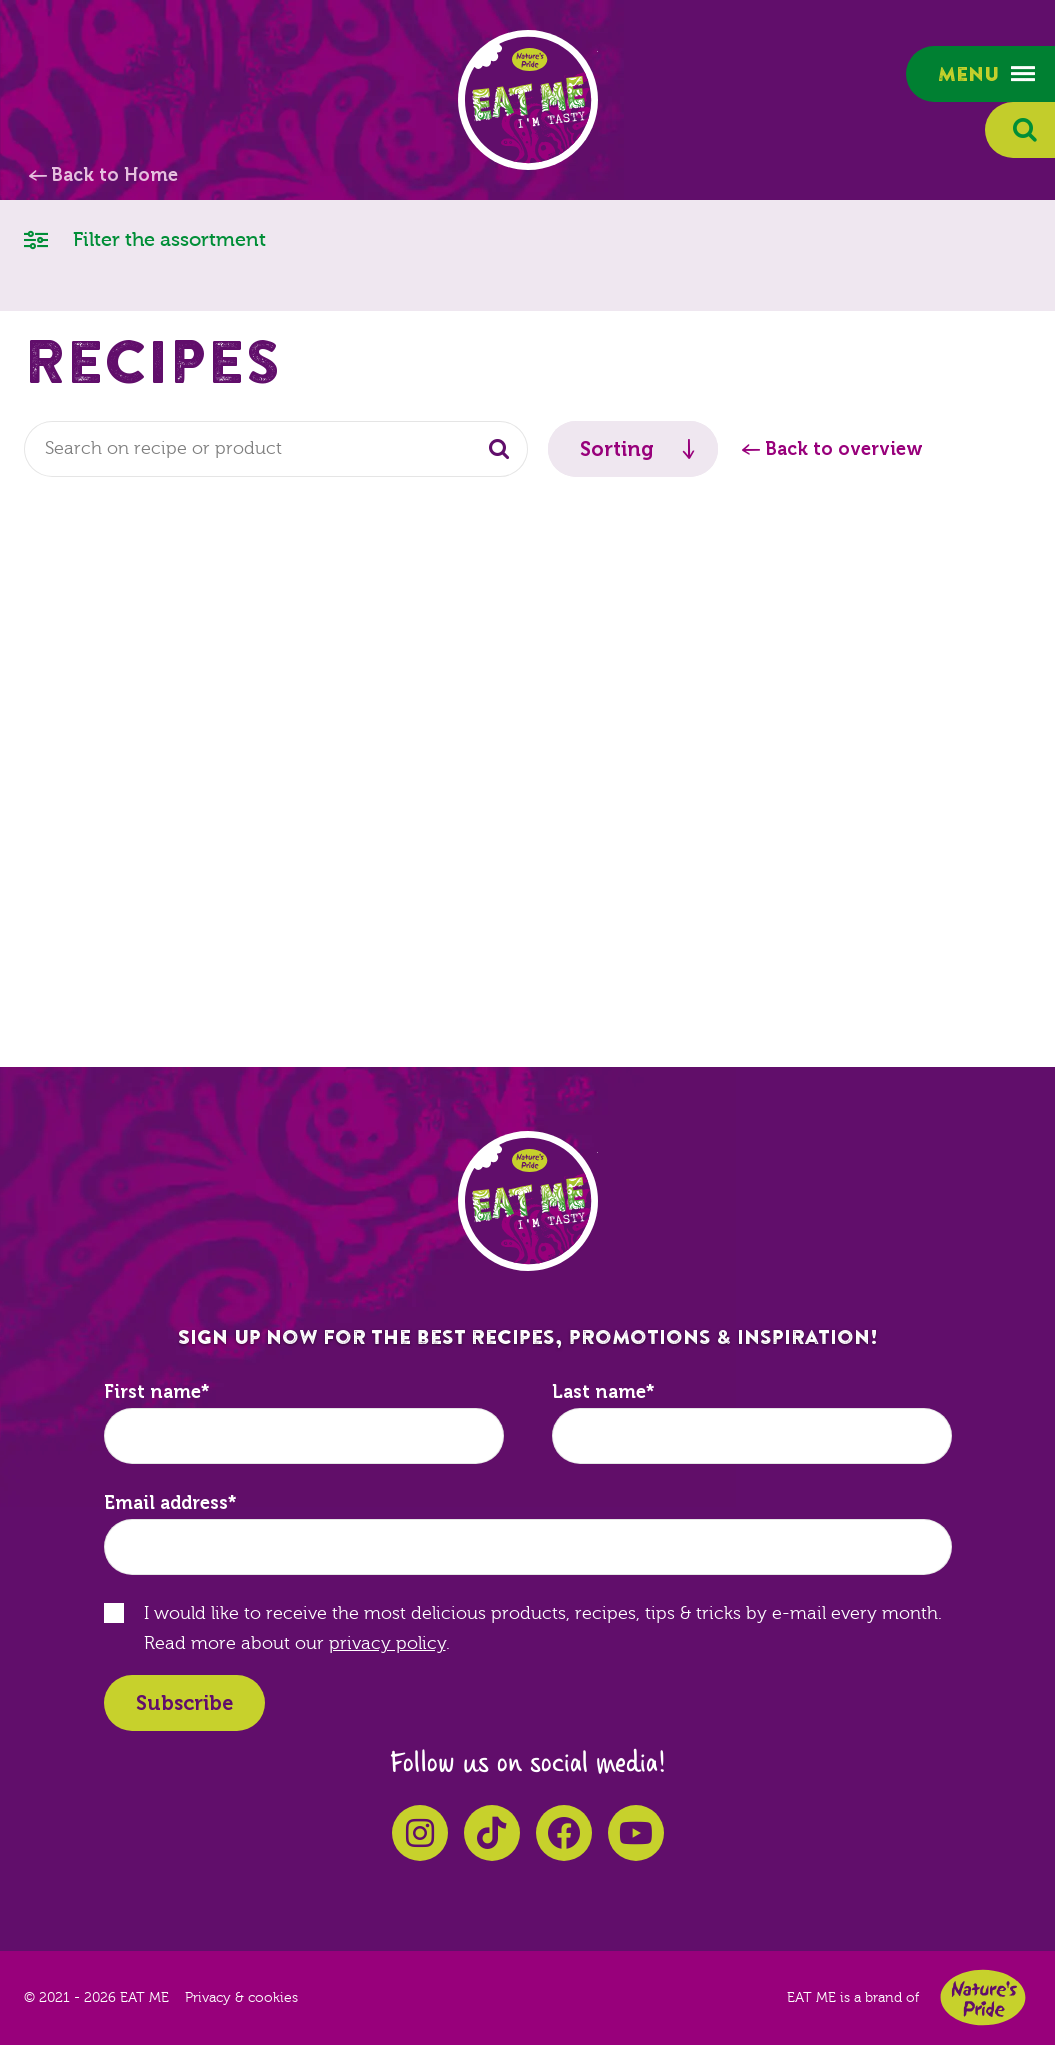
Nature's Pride (983, 1997)
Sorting (617, 449)
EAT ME (528, 100)
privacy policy (387, 1643)
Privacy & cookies (241, 1998)
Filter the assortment (145, 238)
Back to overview (844, 449)
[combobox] (276, 449)
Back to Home (114, 175)
